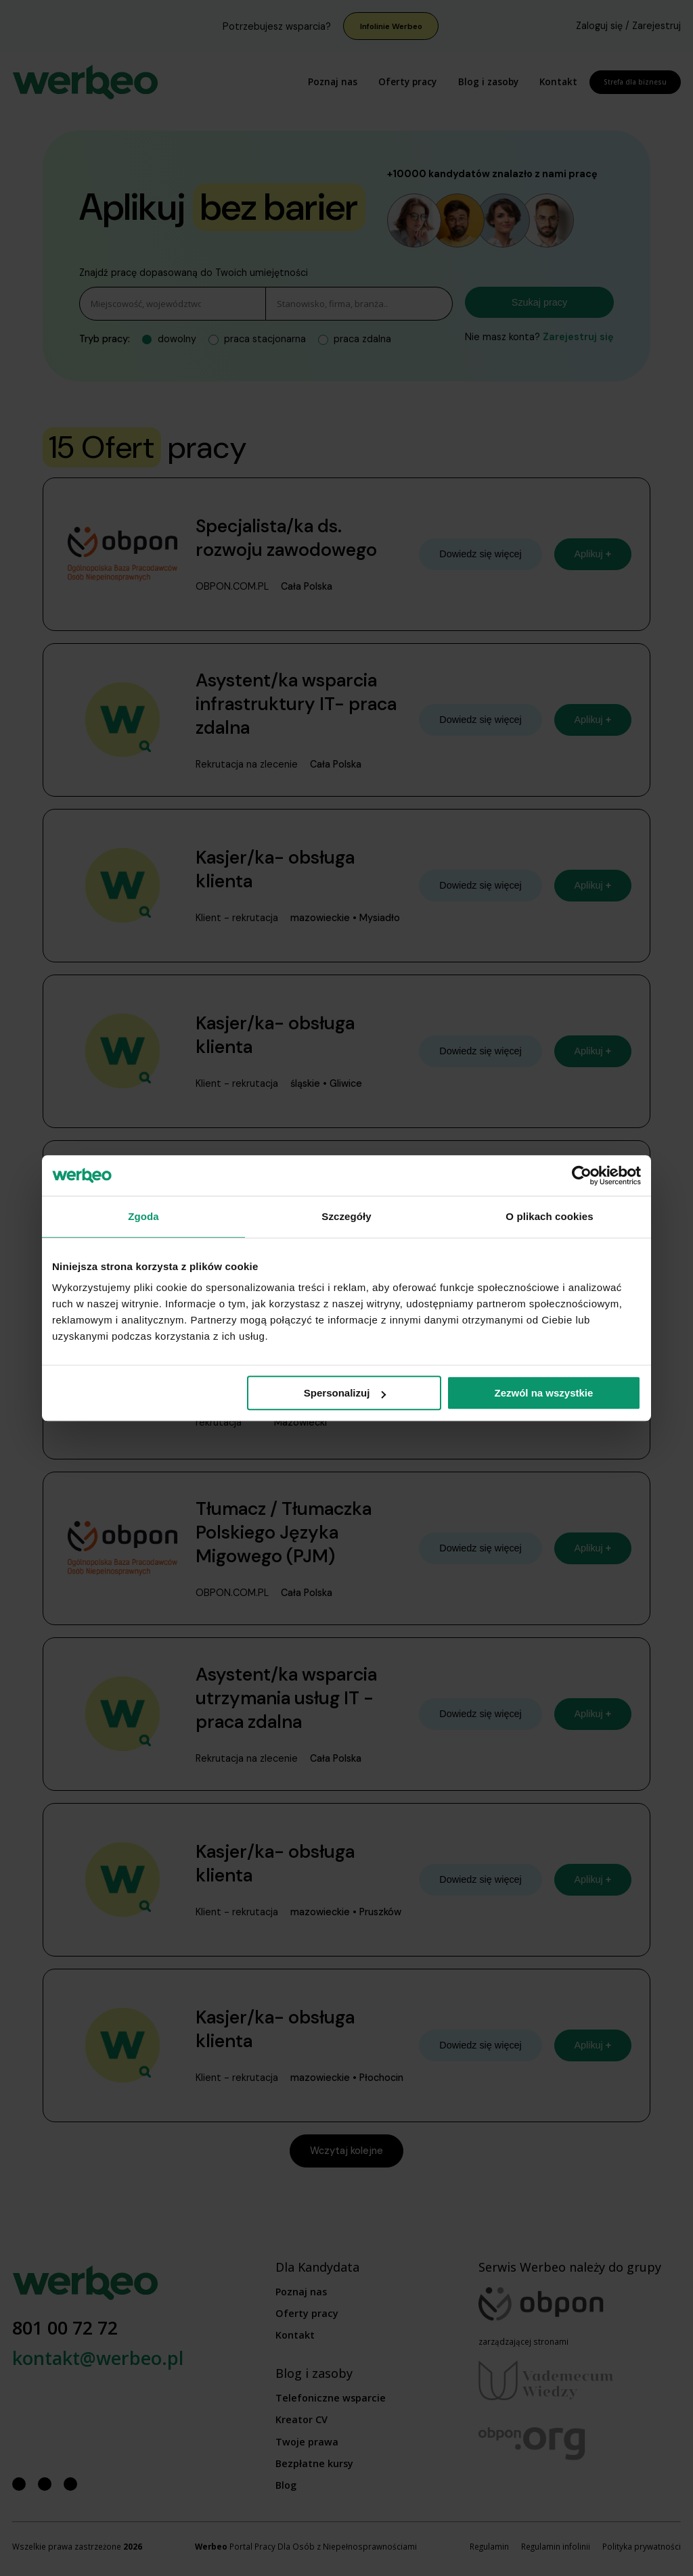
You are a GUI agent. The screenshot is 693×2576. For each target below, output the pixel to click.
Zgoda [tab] (143, 1216)
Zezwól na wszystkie (544, 1393)
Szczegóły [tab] (346, 1216)
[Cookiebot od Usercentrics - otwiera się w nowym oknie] (581, 1175)
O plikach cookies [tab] (549, 1216)
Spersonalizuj (345, 1393)
